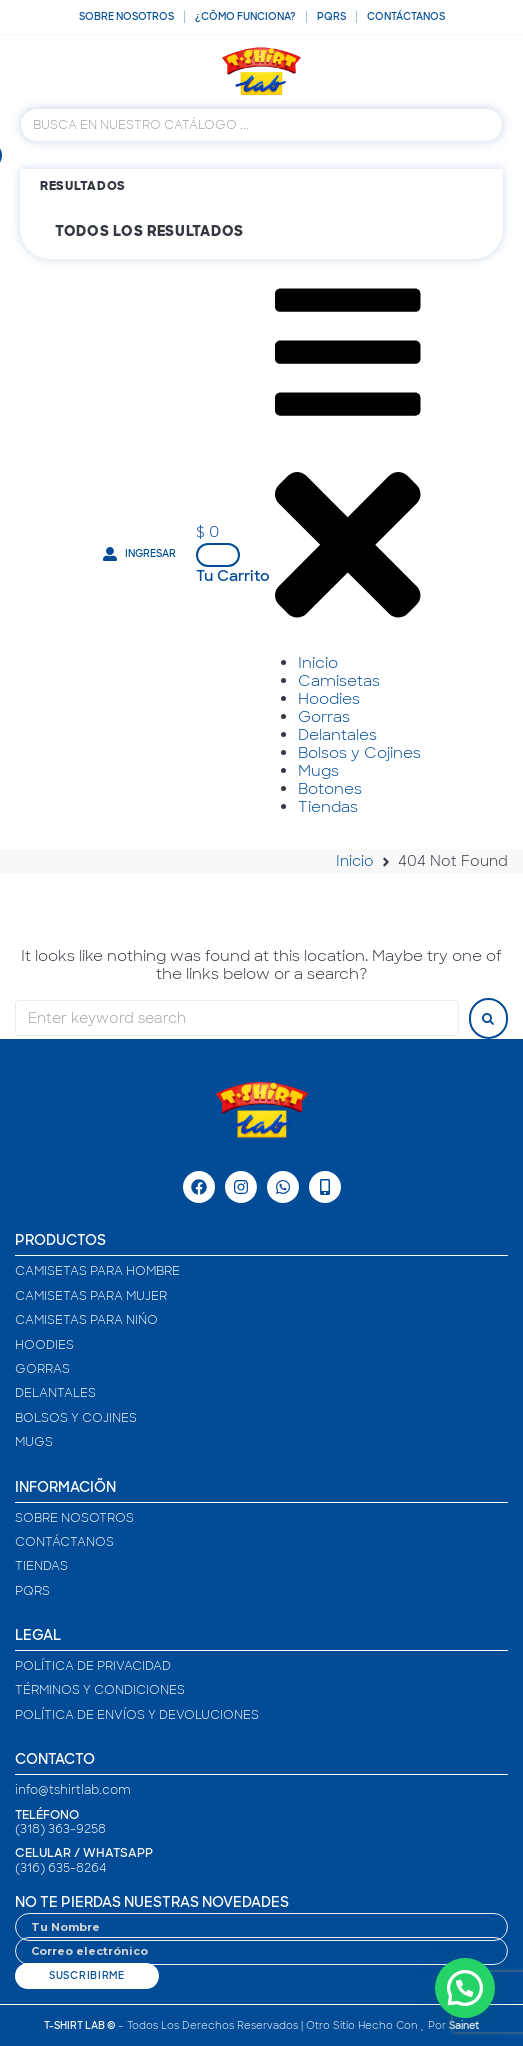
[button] (211, 532)
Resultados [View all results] (83, 186)
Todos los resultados (149, 231)
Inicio (355, 861)
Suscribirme (87, 1975)
